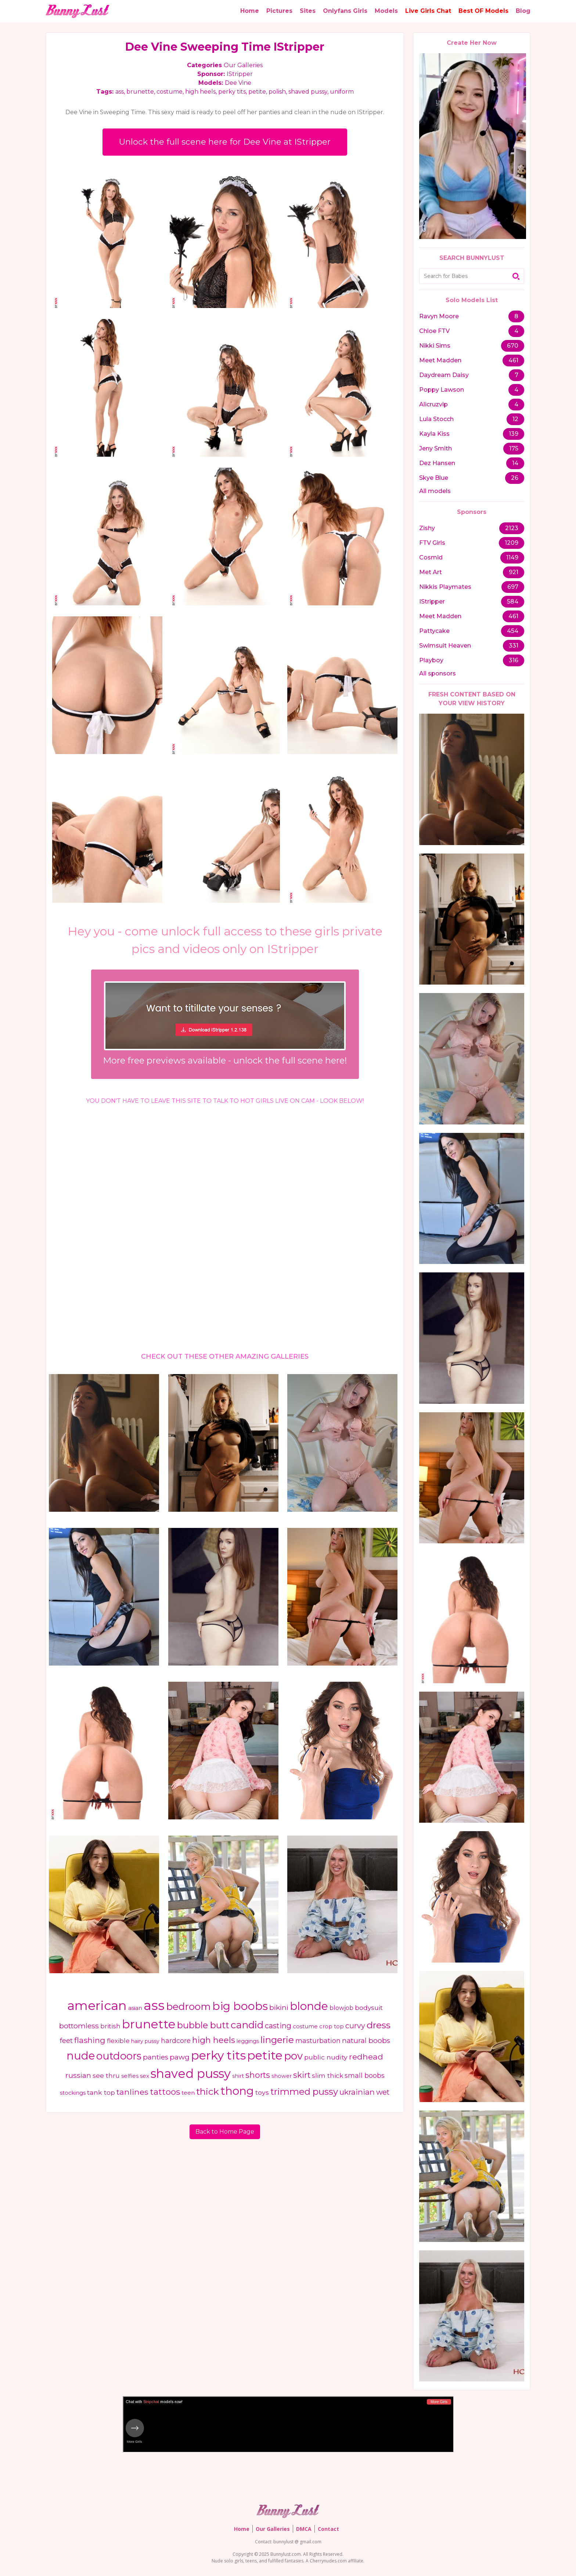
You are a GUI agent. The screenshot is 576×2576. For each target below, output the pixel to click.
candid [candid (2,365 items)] (247, 2026)
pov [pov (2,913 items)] (293, 2056)
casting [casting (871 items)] (278, 2026)
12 (515, 419)
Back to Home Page (224, 2132)
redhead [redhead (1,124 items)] (366, 2057)
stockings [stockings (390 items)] (73, 2093)
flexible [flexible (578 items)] (118, 2041)
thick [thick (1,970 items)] (207, 2092)
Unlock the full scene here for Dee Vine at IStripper (225, 142)
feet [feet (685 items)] (66, 2041)
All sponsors (437, 673)
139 (513, 433)
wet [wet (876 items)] (383, 2092)
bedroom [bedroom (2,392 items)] (188, 2007)
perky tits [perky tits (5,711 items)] (218, 2056)
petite (257, 91)
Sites (308, 10)
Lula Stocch (436, 419)
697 (512, 586)
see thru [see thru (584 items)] (106, 2076)
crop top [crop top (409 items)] (331, 2027)
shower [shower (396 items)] (281, 2076)
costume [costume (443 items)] (305, 2027)
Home (249, 10)
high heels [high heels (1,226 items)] (213, 2041)
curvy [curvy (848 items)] (355, 2026)
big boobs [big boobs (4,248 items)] (240, 2007)
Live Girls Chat (428, 10)
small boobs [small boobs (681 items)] (365, 2076)
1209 (511, 542)
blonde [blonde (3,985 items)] (309, 2006)
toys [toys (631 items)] (262, 2093)
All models (435, 491)
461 (513, 360)
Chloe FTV (434, 330)
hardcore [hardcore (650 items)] (176, 2041)
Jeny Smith (435, 448)
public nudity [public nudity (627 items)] (326, 2058)
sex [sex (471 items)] (144, 2076)
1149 (512, 557)
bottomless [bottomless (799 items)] (79, 2026)
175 (513, 448)
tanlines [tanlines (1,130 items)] (132, 2092)
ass (119, 91)
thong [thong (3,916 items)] (237, 2091)
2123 (511, 528)
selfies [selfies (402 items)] (129, 2076)
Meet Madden (440, 360)
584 (512, 601)
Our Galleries (243, 65)
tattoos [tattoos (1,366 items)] (165, 2092)
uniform (342, 91)
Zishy (427, 528)
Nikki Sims (434, 345)
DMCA (304, 2528)
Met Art (430, 572)
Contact (328, 2528)
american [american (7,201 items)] (97, 2006)
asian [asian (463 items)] (135, 2008)
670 (512, 345)
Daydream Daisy (444, 375)
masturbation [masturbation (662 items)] (318, 2041)
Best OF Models (483, 10)
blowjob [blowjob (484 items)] (341, 2008)
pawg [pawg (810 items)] (180, 2057)
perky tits (232, 91)
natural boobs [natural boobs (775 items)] (366, 2041)
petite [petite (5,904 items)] (264, 2056)
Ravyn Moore (439, 316)
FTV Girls (432, 542)
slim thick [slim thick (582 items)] (327, 2076)
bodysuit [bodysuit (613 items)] (369, 2008)
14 (515, 463)
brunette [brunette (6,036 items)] (149, 2025)
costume (169, 91)
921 (513, 572)
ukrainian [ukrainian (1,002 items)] (357, 2092)
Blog (523, 10)
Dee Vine (238, 82)
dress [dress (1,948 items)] (378, 2026)
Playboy (431, 660)
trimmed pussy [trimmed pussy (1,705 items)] (304, 2092)
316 (513, 660)
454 (512, 630)
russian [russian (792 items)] (78, 2076)
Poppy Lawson (441, 389)
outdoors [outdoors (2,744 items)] (118, 2056)
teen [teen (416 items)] (188, 2093)
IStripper (240, 73)
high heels (200, 91)
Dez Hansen (437, 463)
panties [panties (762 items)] (155, 2058)
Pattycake (434, 630)
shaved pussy (307, 91)
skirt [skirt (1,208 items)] (301, 2075)
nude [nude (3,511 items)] (80, 2056)
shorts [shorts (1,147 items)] (257, 2075)
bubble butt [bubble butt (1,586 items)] (203, 2026)
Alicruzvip (433, 404)
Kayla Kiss (434, 433)
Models (386, 10)
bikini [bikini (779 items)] (278, 2008)
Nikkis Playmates (445, 586)
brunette (140, 91)
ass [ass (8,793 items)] (154, 2006)
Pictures (279, 10)
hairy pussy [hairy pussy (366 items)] (145, 2042)
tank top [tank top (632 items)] (101, 2093)
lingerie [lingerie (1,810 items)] (277, 2040)
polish (277, 91)
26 (514, 477)
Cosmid (431, 557)
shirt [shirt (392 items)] (238, 2076)
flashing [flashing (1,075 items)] (89, 2041)
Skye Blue (433, 477)
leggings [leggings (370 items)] (248, 2042)
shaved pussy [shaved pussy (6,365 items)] (191, 2074)
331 (513, 645)
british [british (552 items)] (110, 2027)
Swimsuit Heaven (445, 645)
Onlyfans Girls (345, 10)
